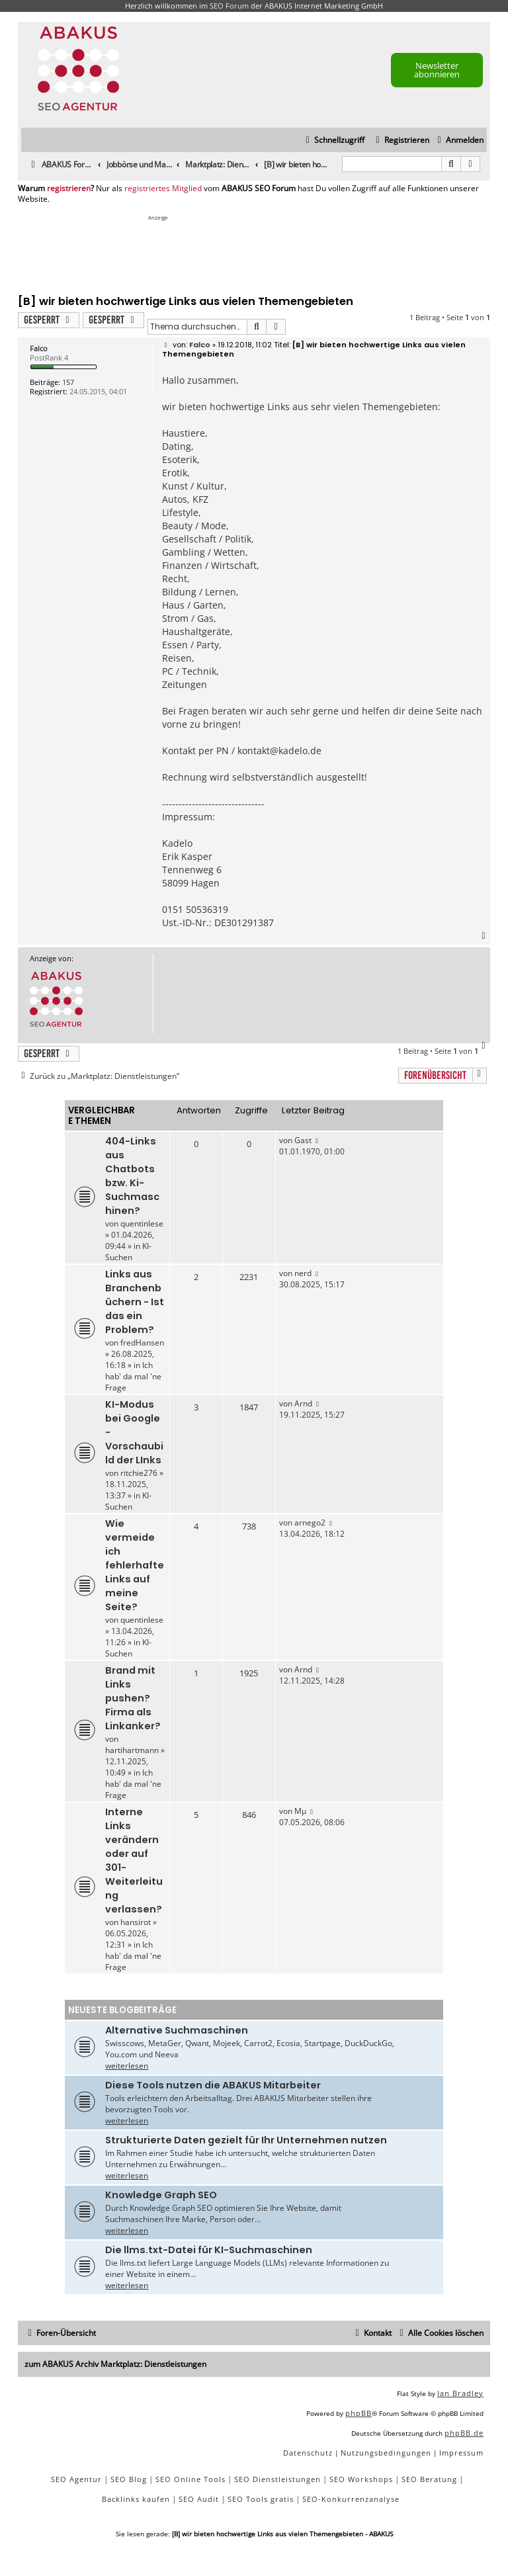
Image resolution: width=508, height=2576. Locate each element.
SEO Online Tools (190, 2479)
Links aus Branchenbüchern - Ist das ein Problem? (134, 1301)
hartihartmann (132, 1750)
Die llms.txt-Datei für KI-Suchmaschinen (208, 2249)
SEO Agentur (76, 2479)
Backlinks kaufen (136, 2499)
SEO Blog (128, 2479)
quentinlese (141, 1223)
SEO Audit (199, 2499)
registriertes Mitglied (163, 188)
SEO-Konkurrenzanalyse (351, 2499)
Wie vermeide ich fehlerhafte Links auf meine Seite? (134, 1565)
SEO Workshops (361, 2479)
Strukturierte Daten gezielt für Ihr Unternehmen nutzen (246, 2140)
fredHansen (142, 1342)
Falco (39, 348)
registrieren (69, 188)
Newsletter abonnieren (437, 70)
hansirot (135, 1922)
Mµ (300, 1811)
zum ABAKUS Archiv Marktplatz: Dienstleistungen (115, 2364)
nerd (303, 1273)
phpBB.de (464, 2433)
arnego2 (309, 1522)
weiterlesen (126, 2065)
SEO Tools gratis (261, 2499)
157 (68, 382)
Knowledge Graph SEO (161, 2195)
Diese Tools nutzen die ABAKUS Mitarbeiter (213, 2085)
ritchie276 (138, 1473)
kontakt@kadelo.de (279, 750)
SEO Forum (229, 6)
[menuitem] (459, 141)
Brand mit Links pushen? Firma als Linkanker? (133, 1698)
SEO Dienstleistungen (277, 2479)
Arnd (303, 1403)
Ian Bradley (460, 2393)
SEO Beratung (429, 2479)
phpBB (358, 2413)
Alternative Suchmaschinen (176, 2030)
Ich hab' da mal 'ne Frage (133, 1376)
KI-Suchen (128, 1251)
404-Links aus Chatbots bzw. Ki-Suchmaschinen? (132, 1176)
